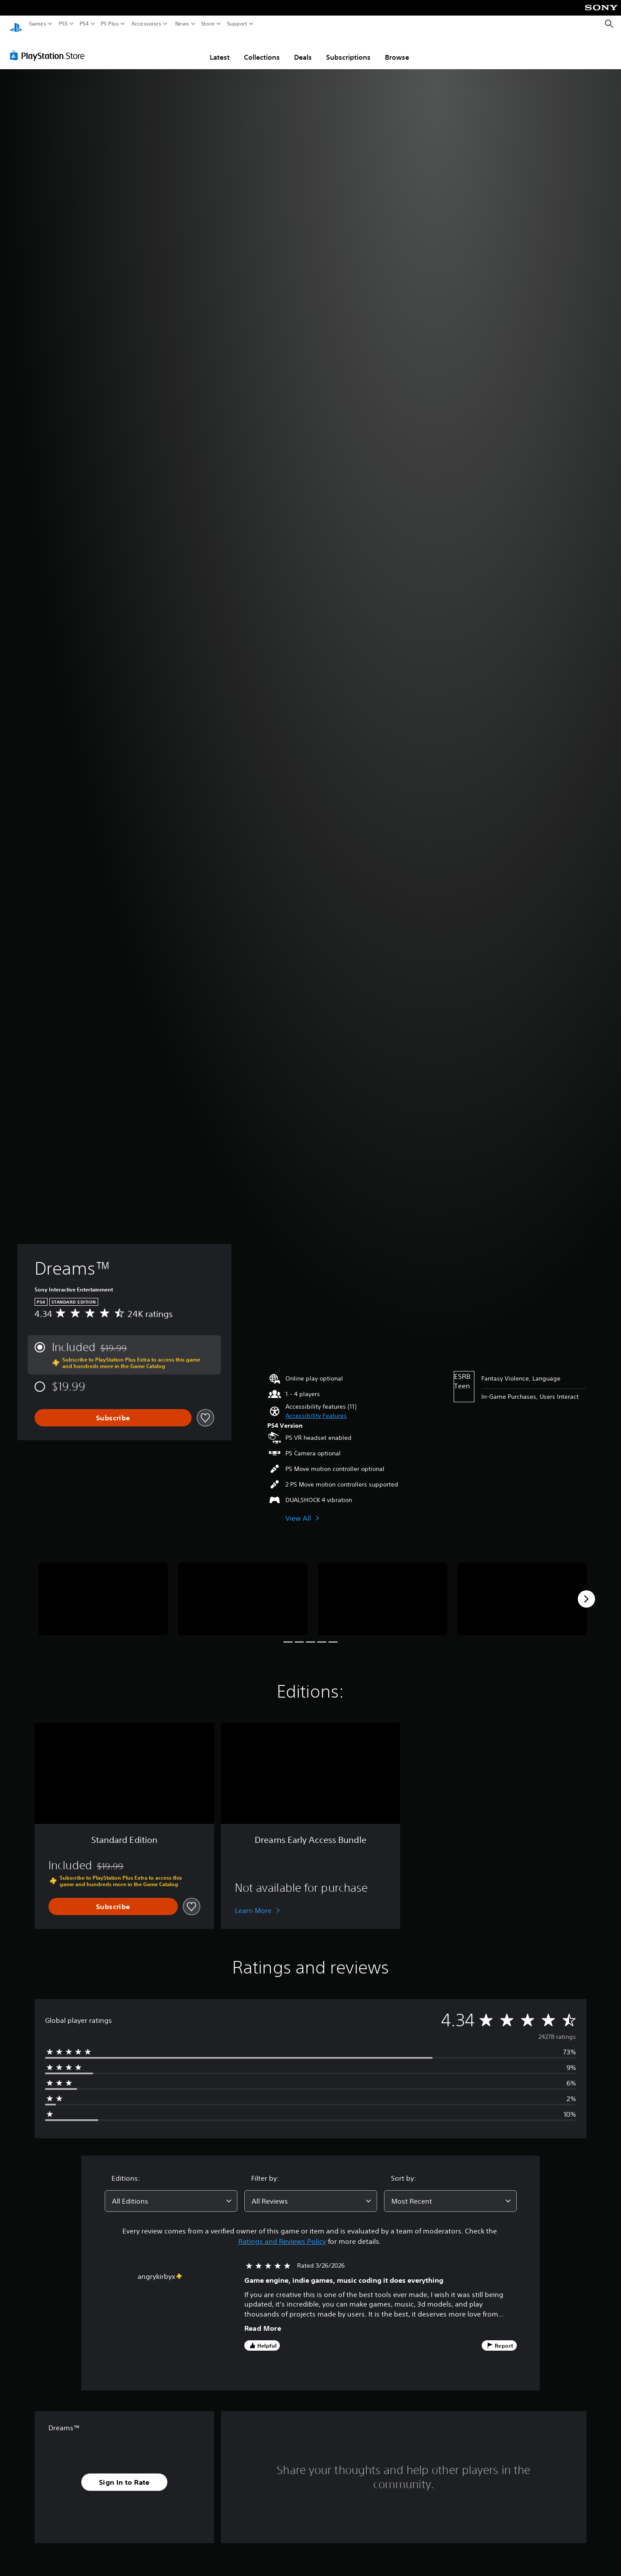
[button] (316, 1407)
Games (37, 23)
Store (208, 23)
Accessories (146, 23)
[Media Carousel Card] (103, 1590)
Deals (303, 49)
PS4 (84, 23)
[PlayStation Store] (49, 47)
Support (237, 23)
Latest (220, 49)
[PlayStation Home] (16, 24)
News (182, 23)
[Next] (586, 1590)
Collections (262, 49)
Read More (263, 2320)
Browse (397, 49)
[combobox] (171, 2193)
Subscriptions (348, 49)
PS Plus (110, 23)
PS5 (63, 23)
